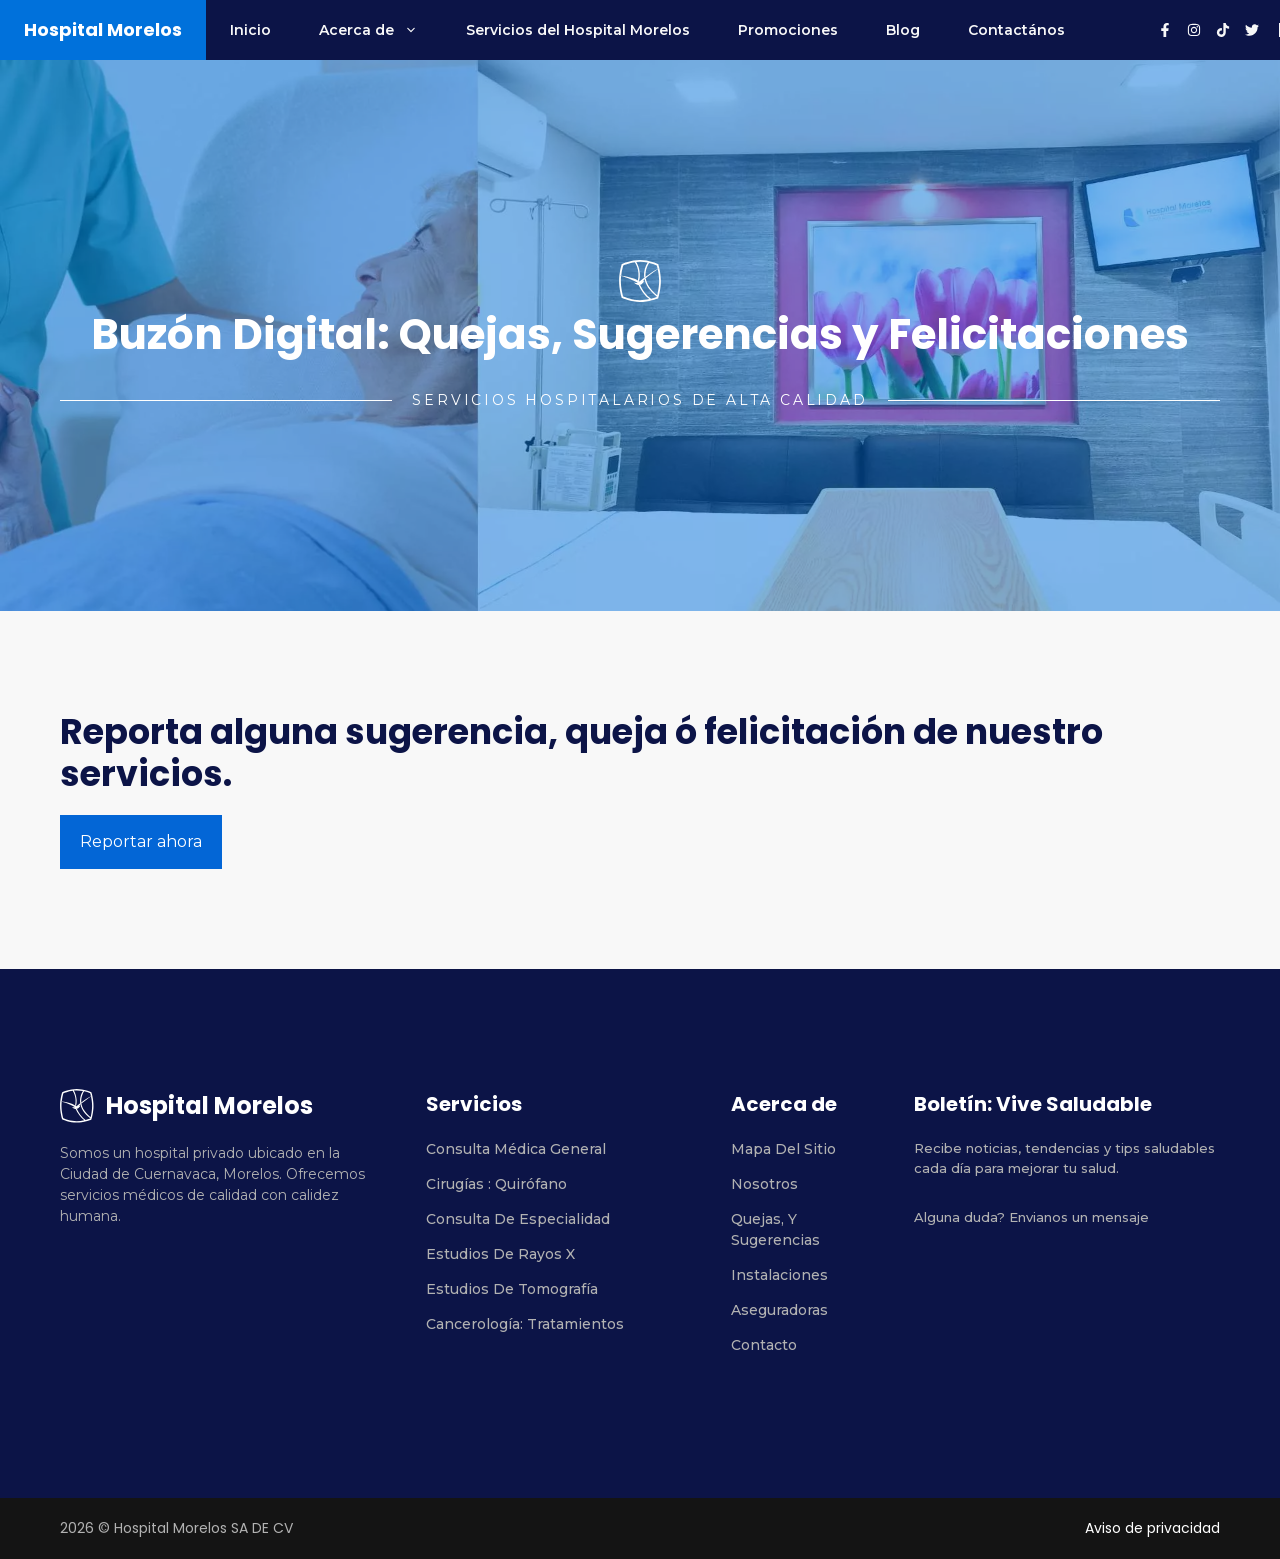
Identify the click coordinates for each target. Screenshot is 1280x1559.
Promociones (788, 30)
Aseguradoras (779, 1310)
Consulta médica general (516, 1149)
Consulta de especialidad (518, 1219)
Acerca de (380, 30)
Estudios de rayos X (500, 1254)
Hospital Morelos (103, 29)
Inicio (250, 30)
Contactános (1016, 30)
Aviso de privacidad (1152, 1528)
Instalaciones (779, 1275)
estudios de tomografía (512, 1289)
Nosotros (764, 1184)
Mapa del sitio (783, 1149)
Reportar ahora (141, 841)
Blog (903, 30)
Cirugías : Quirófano (496, 1184)
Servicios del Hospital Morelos (578, 30)
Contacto (764, 1345)
